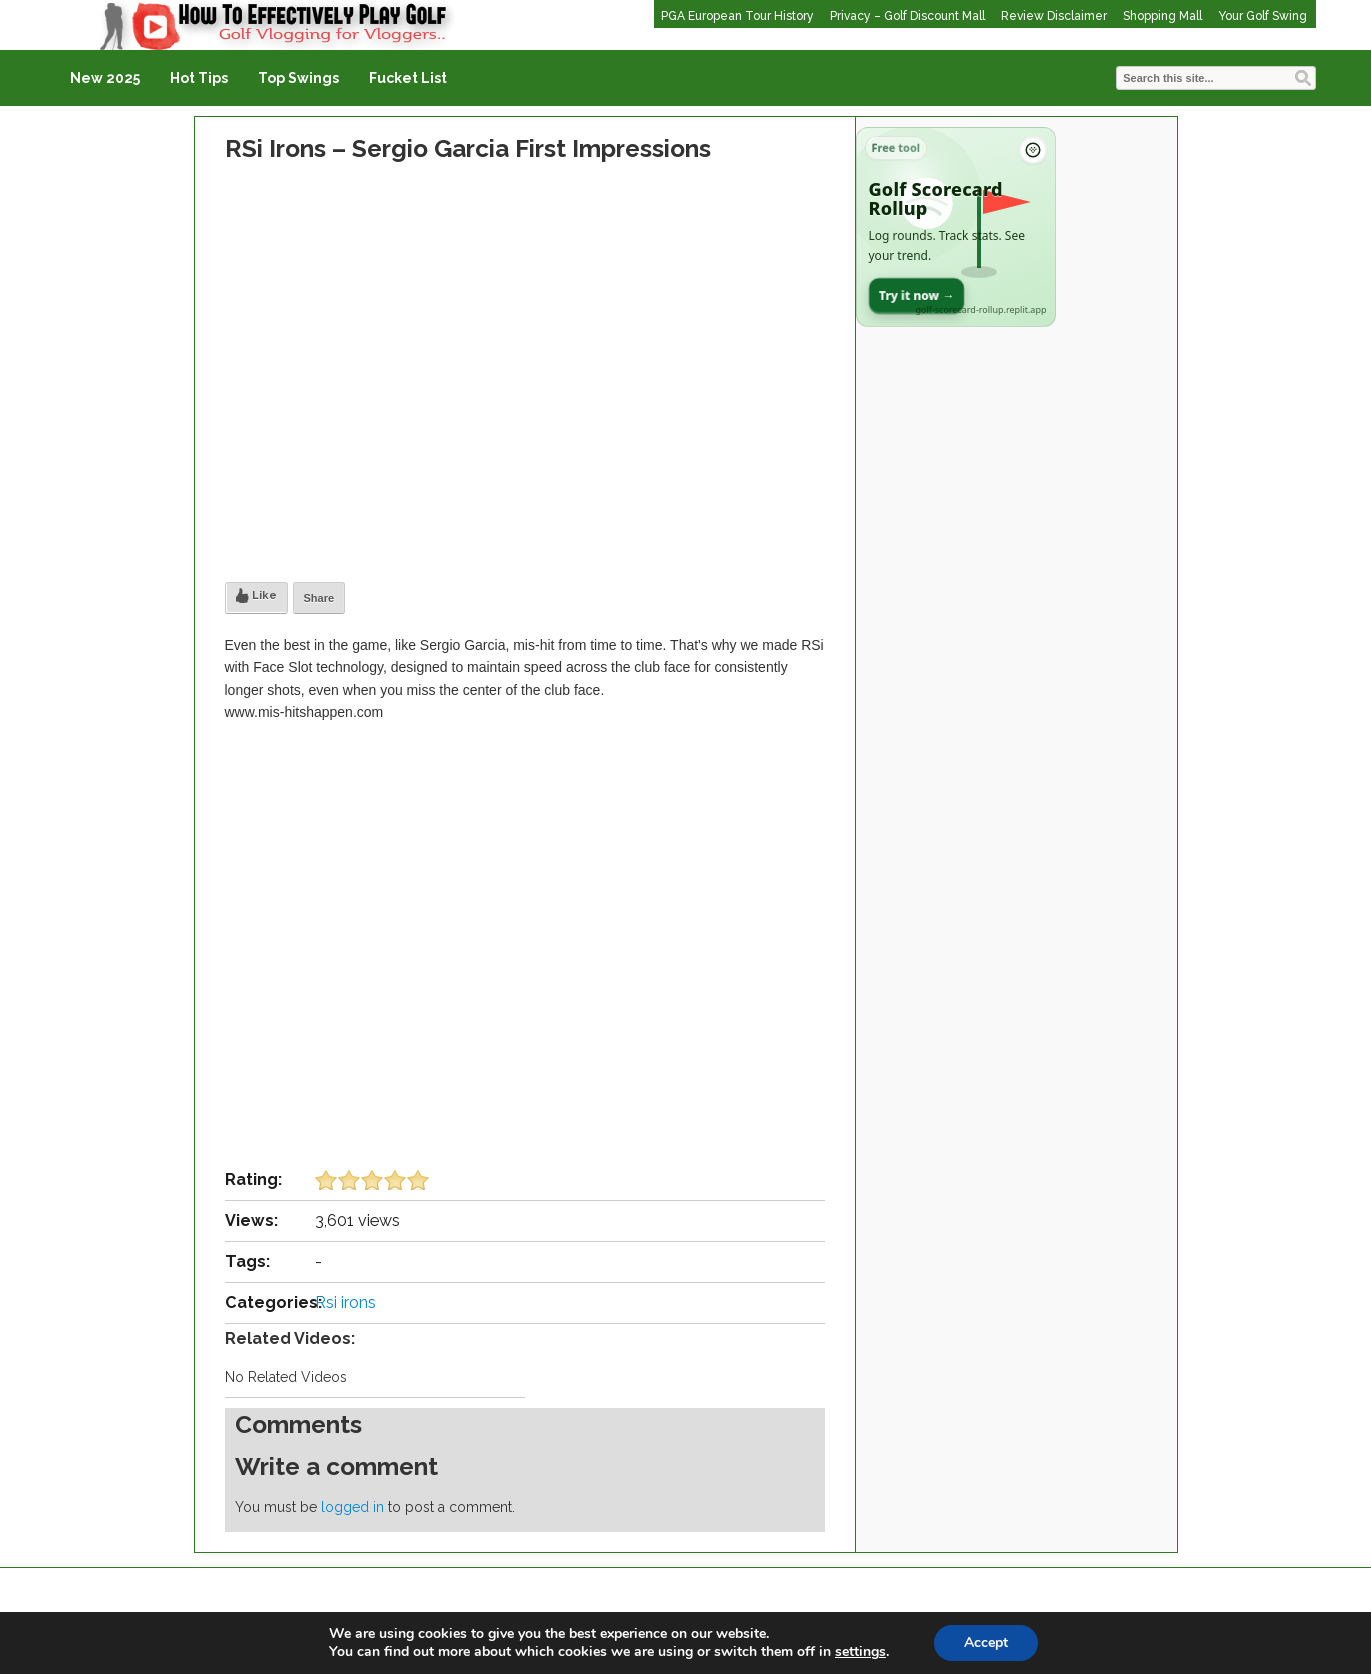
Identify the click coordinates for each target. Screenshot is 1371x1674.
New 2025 (105, 78)
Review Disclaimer (1054, 16)
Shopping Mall (1162, 16)
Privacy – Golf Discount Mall (907, 16)
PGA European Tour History (737, 16)
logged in (352, 1507)
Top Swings (298, 78)
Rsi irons (345, 1302)
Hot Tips (199, 78)
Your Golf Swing (1262, 16)
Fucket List (408, 78)
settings (860, 1652)
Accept (986, 1642)
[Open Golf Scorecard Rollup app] (956, 227)
